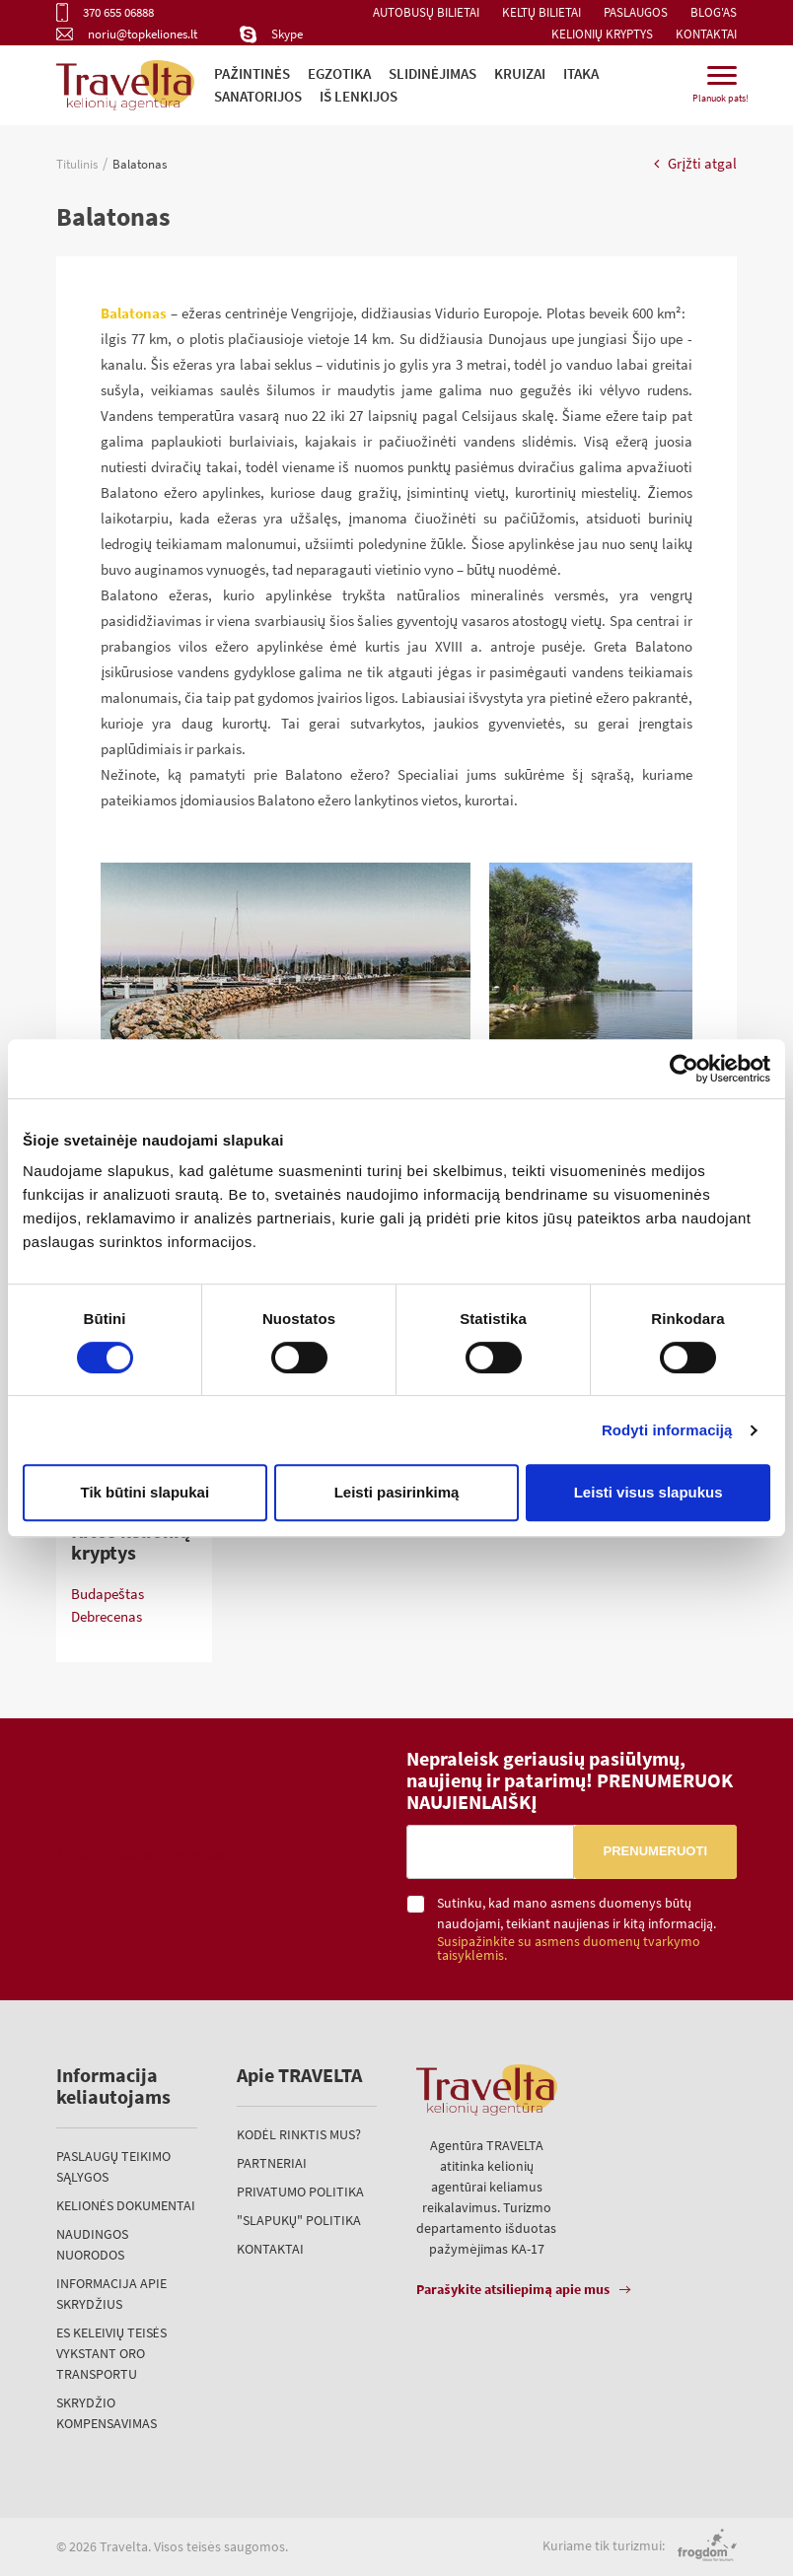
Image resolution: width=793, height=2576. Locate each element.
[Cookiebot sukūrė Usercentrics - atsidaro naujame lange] (684, 1068)
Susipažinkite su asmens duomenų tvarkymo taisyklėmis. (568, 1949)
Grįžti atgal (695, 163)
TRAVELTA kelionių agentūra (142, 1854)
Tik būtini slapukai (145, 1492)
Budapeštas (107, 1593)
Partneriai (272, 2163)
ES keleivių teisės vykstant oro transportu (111, 2353)
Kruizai (519, 73)
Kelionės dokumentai (125, 2205)
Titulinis (77, 164)
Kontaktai (706, 34)
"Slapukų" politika (299, 2220)
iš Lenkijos (358, 96)
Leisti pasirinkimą (397, 1492)
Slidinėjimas (432, 73)
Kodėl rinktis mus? (299, 2134)
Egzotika (339, 73)
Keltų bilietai (541, 12)
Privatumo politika (300, 2191)
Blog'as (713, 12)
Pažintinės (252, 73)
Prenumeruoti (655, 1851)
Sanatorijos (258, 96)
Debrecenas (106, 1616)
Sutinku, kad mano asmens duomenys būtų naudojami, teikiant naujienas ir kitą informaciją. (587, 1929)
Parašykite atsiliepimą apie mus (513, 2289)
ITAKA (581, 73)
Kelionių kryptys (602, 34)
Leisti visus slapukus (648, 1492)
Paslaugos (636, 12)
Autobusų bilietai (426, 12)
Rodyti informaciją (667, 1430)
